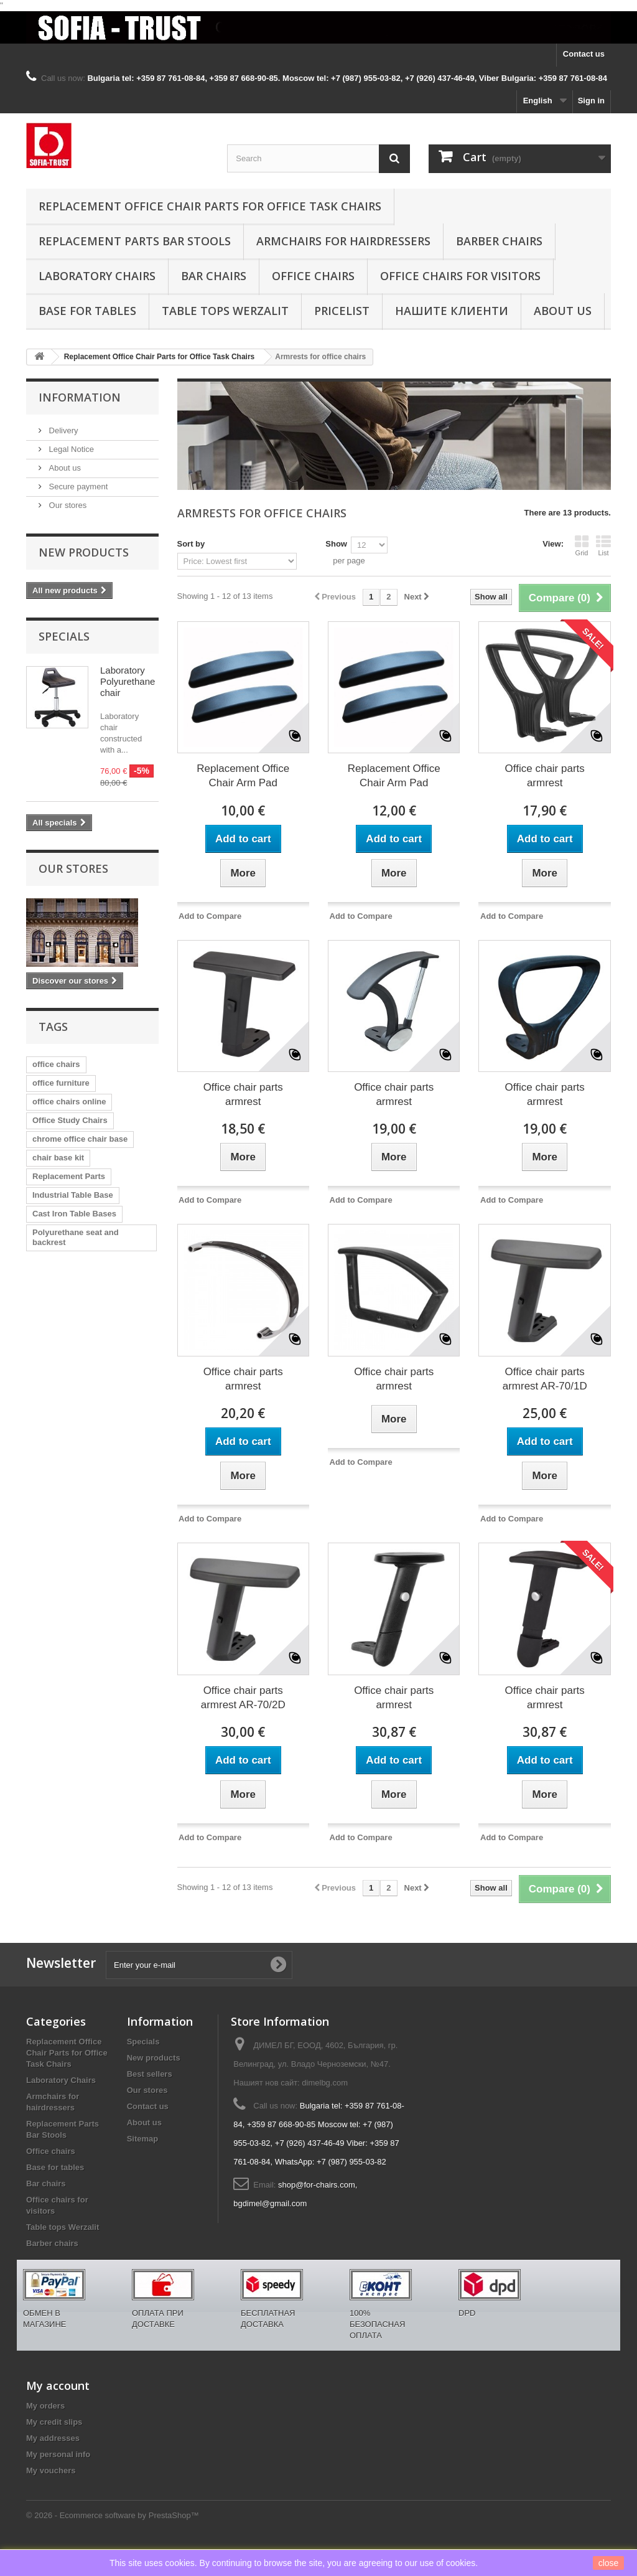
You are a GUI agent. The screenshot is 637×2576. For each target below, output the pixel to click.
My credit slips (54, 2422)
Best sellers (149, 2074)
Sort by (191, 543)
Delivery (62, 430)
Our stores (66, 505)
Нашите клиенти (451, 310)
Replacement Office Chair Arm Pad (243, 776)
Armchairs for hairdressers (343, 240)
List (603, 545)
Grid (581, 545)
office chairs (56, 1064)
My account (58, 2385)
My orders (45, 2405)
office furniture (61, 1083)
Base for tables (87, 310)
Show (336, 543)
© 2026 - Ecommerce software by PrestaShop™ (112, 2515)
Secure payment (77, 486)
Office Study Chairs (70, 1120)
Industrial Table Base (72, 1195)
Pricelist (342, 310)
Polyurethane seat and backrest (75, 1237)
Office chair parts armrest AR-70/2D (243, 1698)
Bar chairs (213, 275)
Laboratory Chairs (97, 275)
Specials (64, 636)
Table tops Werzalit (225, 310)
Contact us (584, 54)
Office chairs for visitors (460, 275)
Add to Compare (210, 916)
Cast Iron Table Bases (74, 1213)
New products (84, 552)
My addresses (53, 2438)
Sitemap (143, 2138)
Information (80, 397)
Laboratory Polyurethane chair (127, 681)
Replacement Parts (68, 1176)
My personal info (58, 2454)
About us (563, 310)
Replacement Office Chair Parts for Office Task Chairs (210, 206)
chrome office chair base (80, 1139)
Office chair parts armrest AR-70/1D (545, 1379)
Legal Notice (70, 449)
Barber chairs (499, 240)
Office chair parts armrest (545, 776)
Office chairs (313, 275)
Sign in (591, 100)
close (608, 2563)
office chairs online (69, 1101)
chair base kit (58, 1157)
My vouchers (50, 2470)
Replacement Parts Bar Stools (135, 240)
